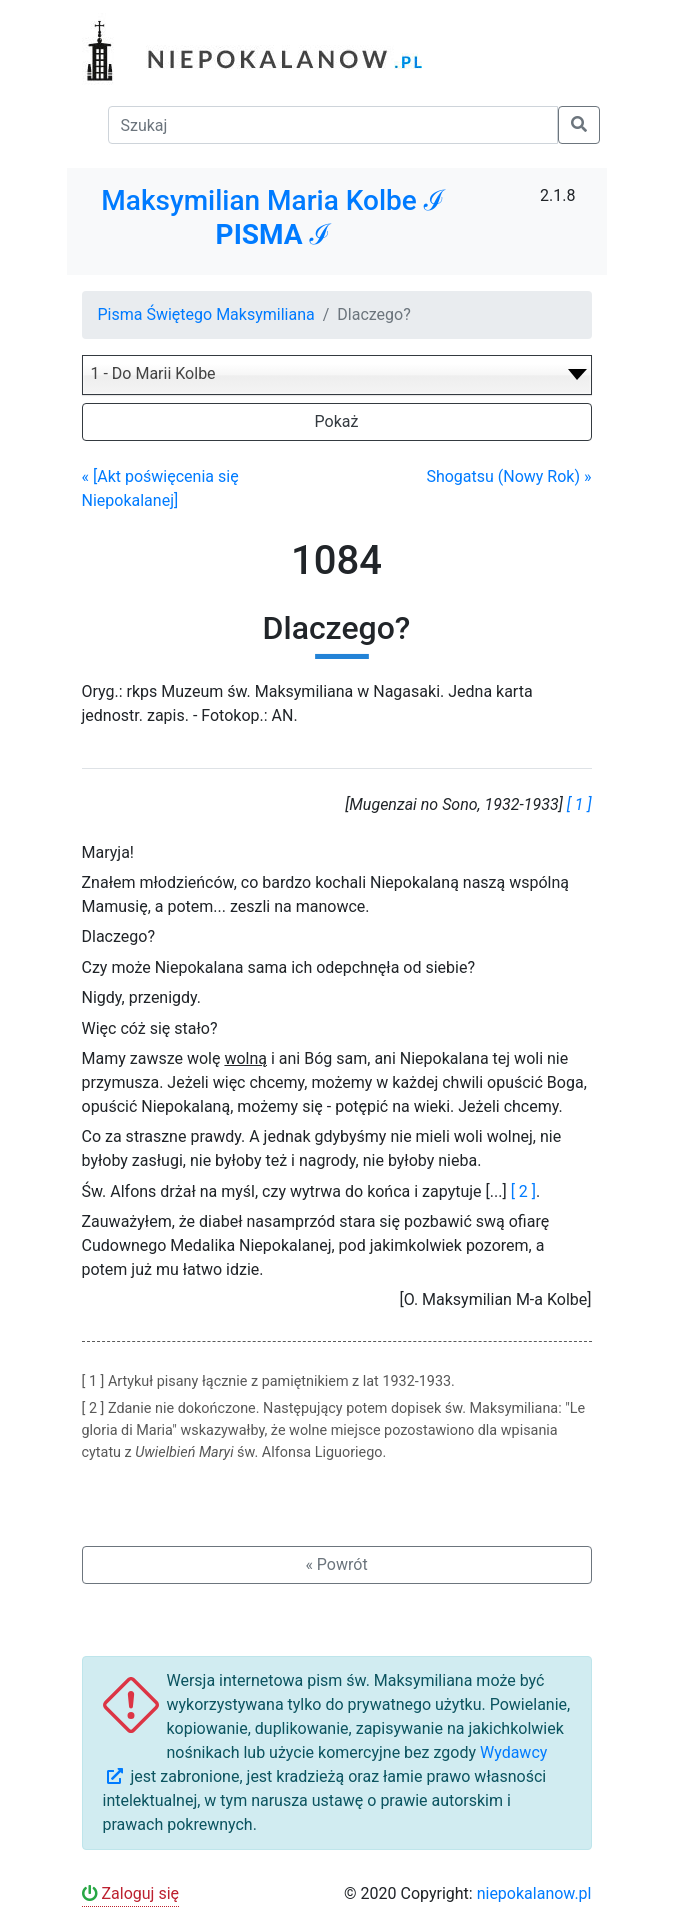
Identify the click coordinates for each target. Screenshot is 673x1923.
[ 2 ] (523, 1191)
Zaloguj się (131, 1893)
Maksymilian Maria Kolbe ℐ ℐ (272, 217)
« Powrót (336, 1564)
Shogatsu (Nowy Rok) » (508, 476)
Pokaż (337, 421)
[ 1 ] (579, 804)
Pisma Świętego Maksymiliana (206, 314)
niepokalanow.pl (534, 1893)
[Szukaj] (333, 125)
